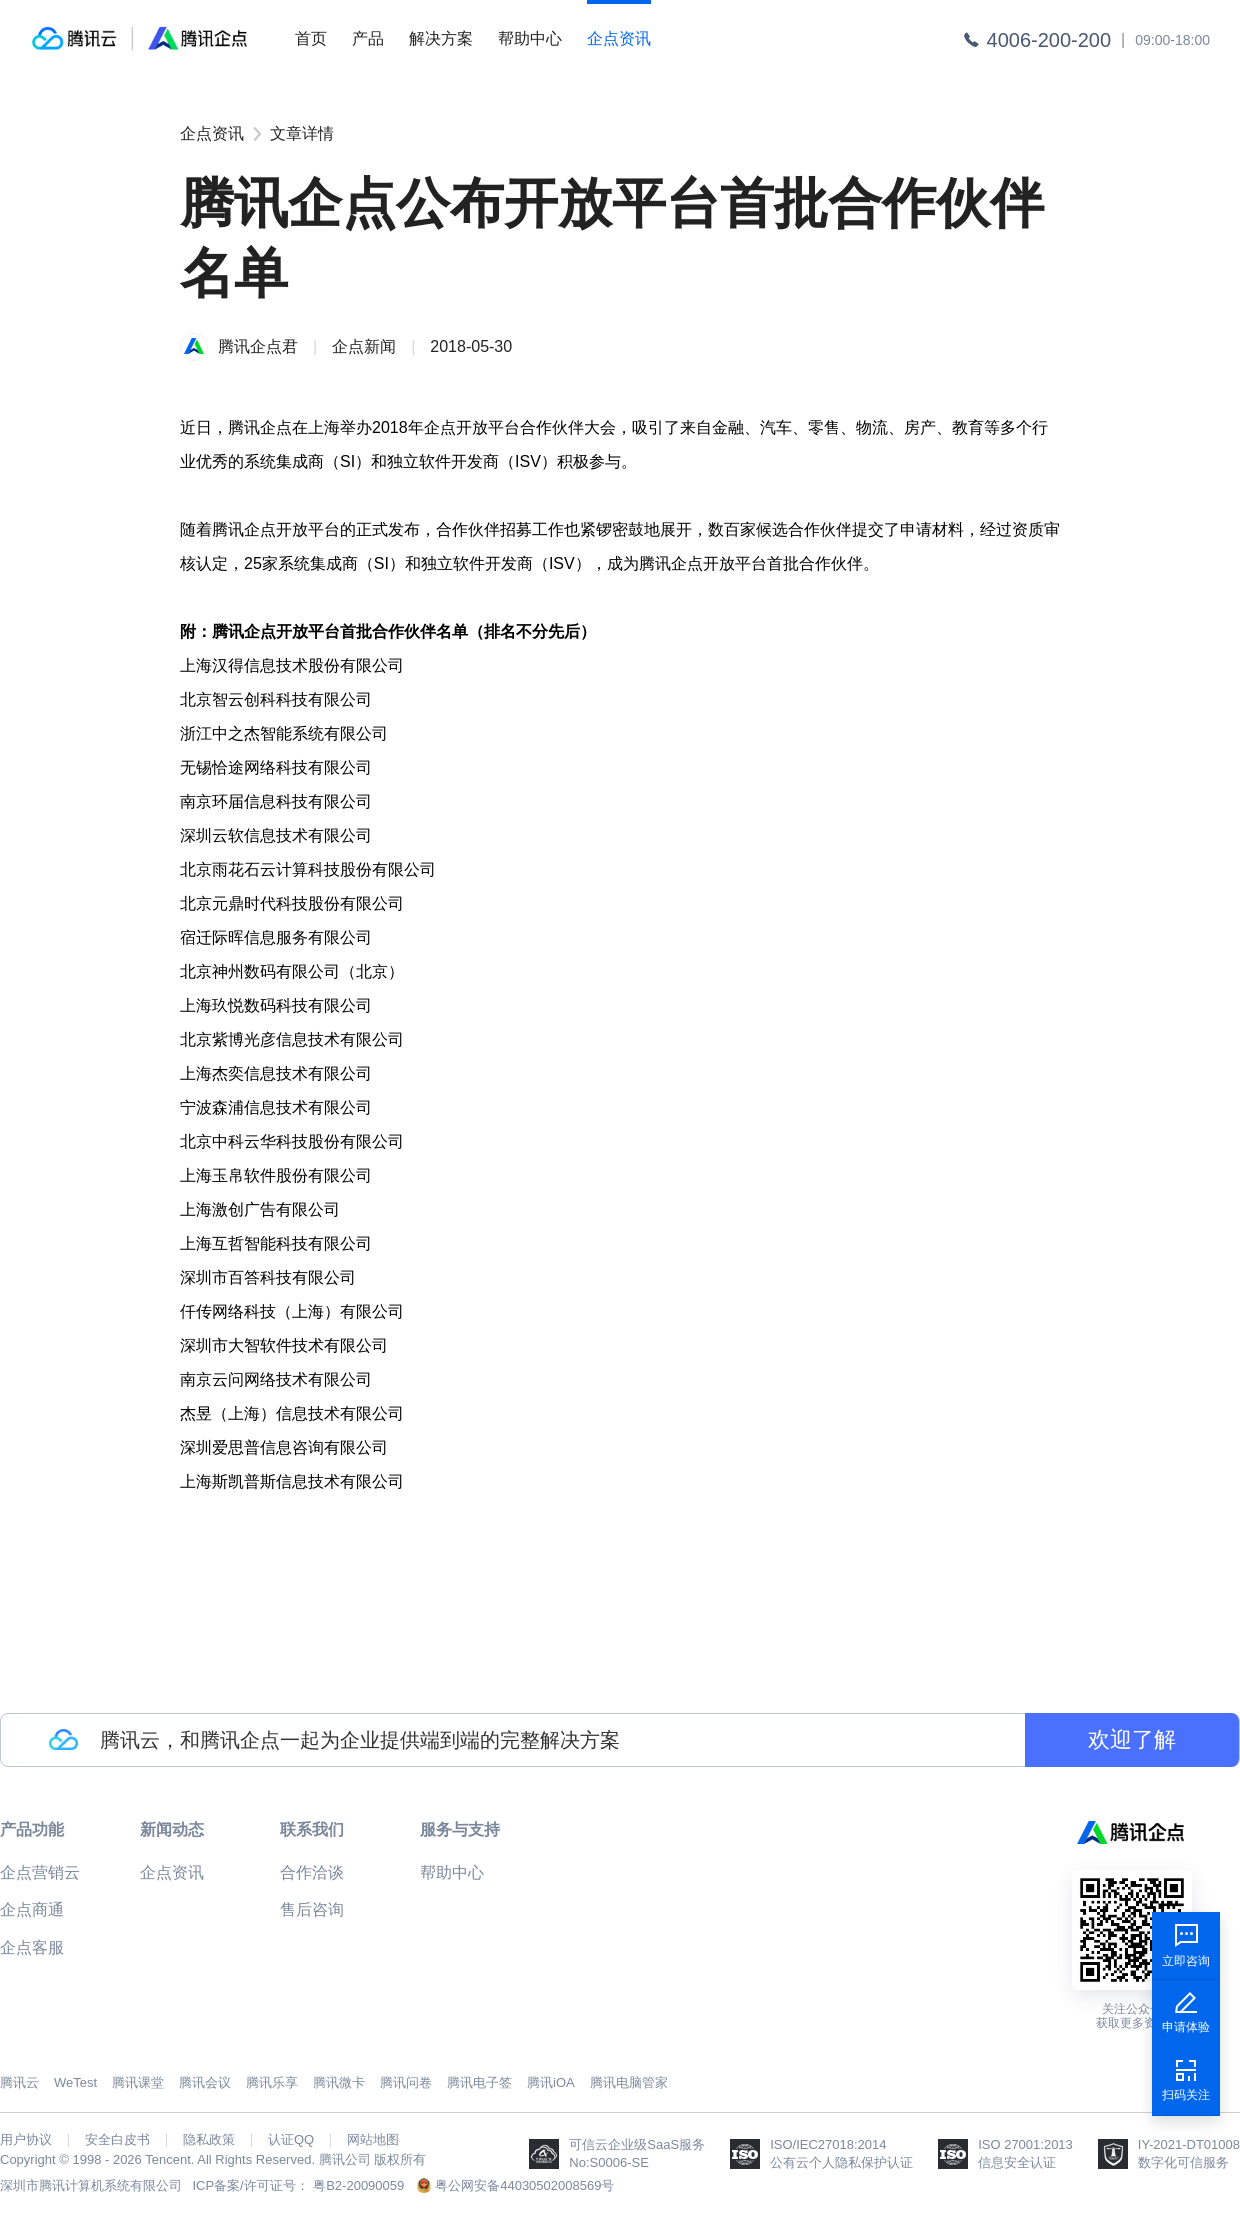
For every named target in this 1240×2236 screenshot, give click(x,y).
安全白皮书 (117, 2140)
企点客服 (32, 1947)
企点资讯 (619, 38)
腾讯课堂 (138, 2082)
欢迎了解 (1132, 1739)
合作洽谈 (312, 1872)
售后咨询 (312, 1909)
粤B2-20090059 (358, 2185)
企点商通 (32, 1909)
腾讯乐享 (272, 2082)
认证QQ (291, 2140)
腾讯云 (19, 2082)
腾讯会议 (205, 2082)
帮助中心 (530, 38)
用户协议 (26, 2140)
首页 (311, 38)
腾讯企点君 (258, 346)
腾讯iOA (551, 2082)
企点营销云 (40, 1872)
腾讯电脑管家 (629, 2082)
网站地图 (373, 2140)
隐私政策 (209, 2140)
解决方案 (441, 38)
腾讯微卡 (339, 2082)
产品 (368, 38)
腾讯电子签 (479, 2082)
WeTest (75, 2082)
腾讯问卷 (406, 2082)
